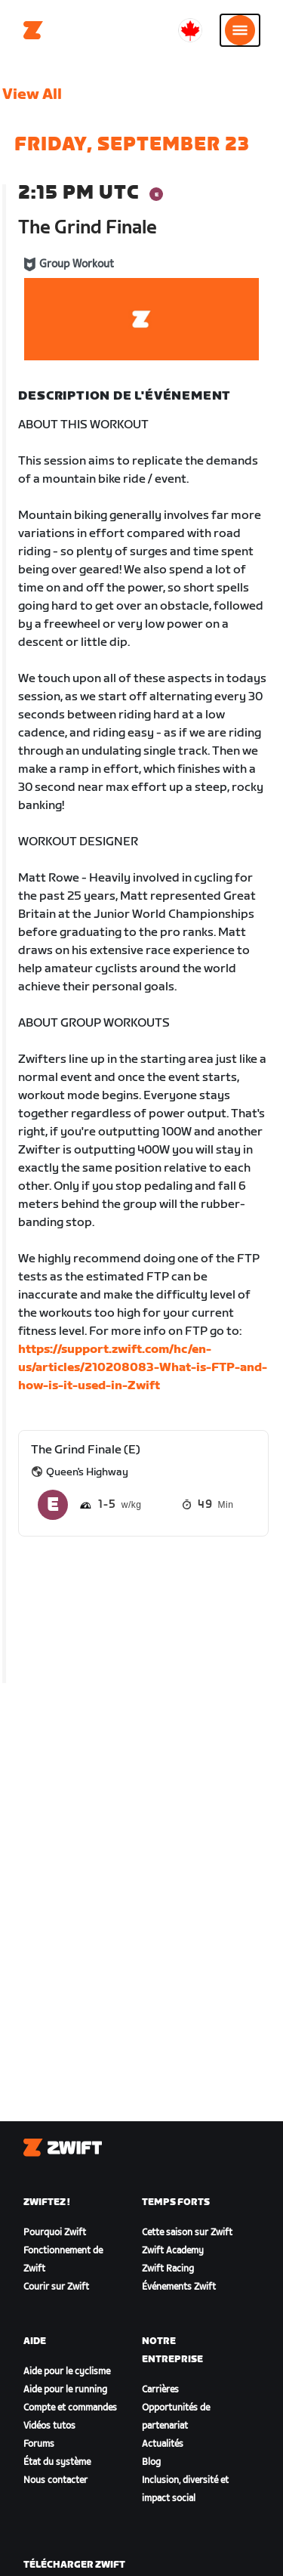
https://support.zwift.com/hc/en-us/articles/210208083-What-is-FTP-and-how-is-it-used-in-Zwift (142, 1367)
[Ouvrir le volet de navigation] (240, 30)
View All (32, 94)
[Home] (33, 30)
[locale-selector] (190, 30)
